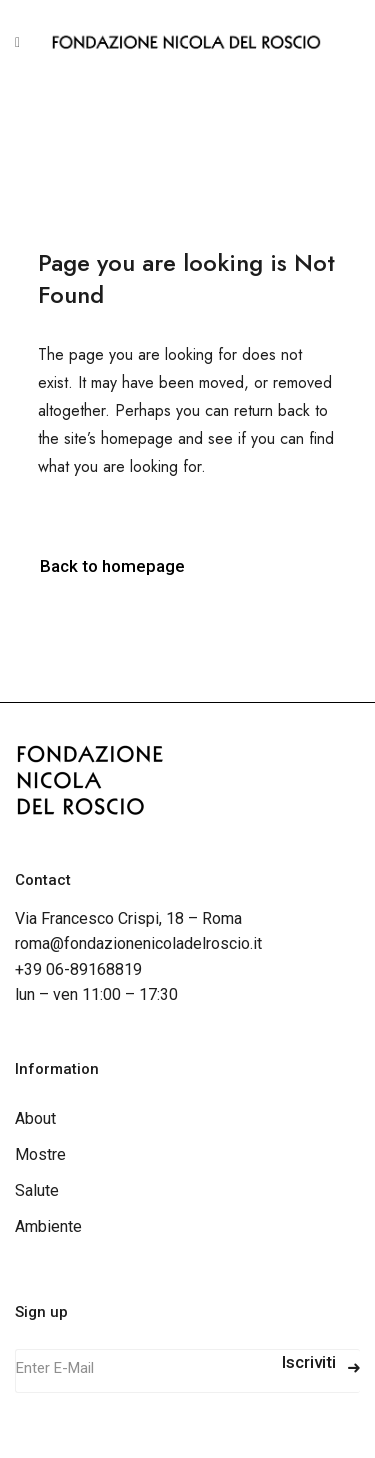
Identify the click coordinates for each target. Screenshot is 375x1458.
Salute (37, 1190)
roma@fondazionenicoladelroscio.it (138, 943)
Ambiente (48, 1226)
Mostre (40, 1154)
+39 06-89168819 (78, 969)
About (35, 1118)
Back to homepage (112, 566)
